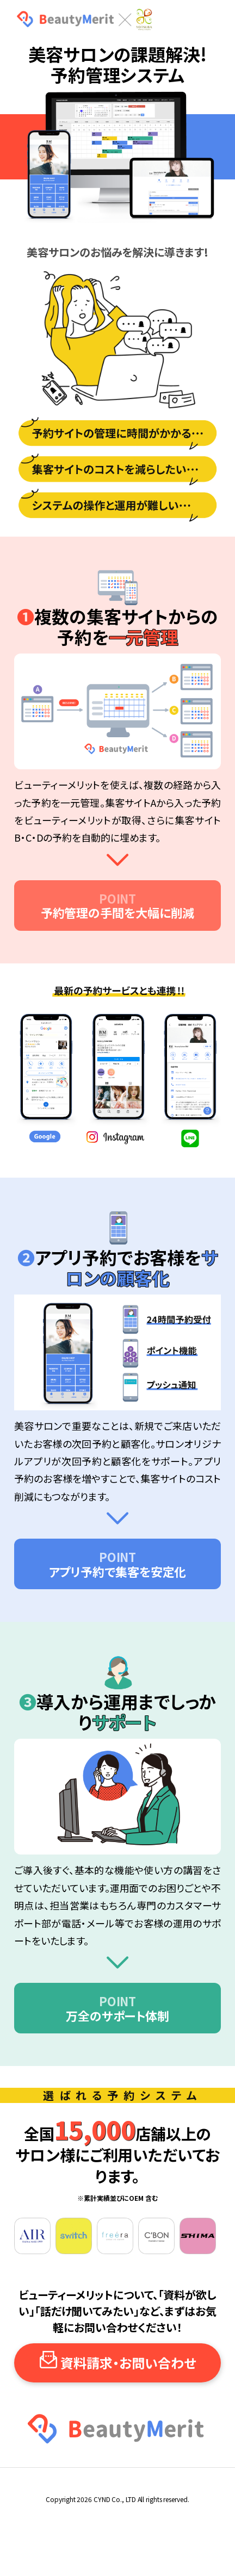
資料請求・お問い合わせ (128, 2362)
